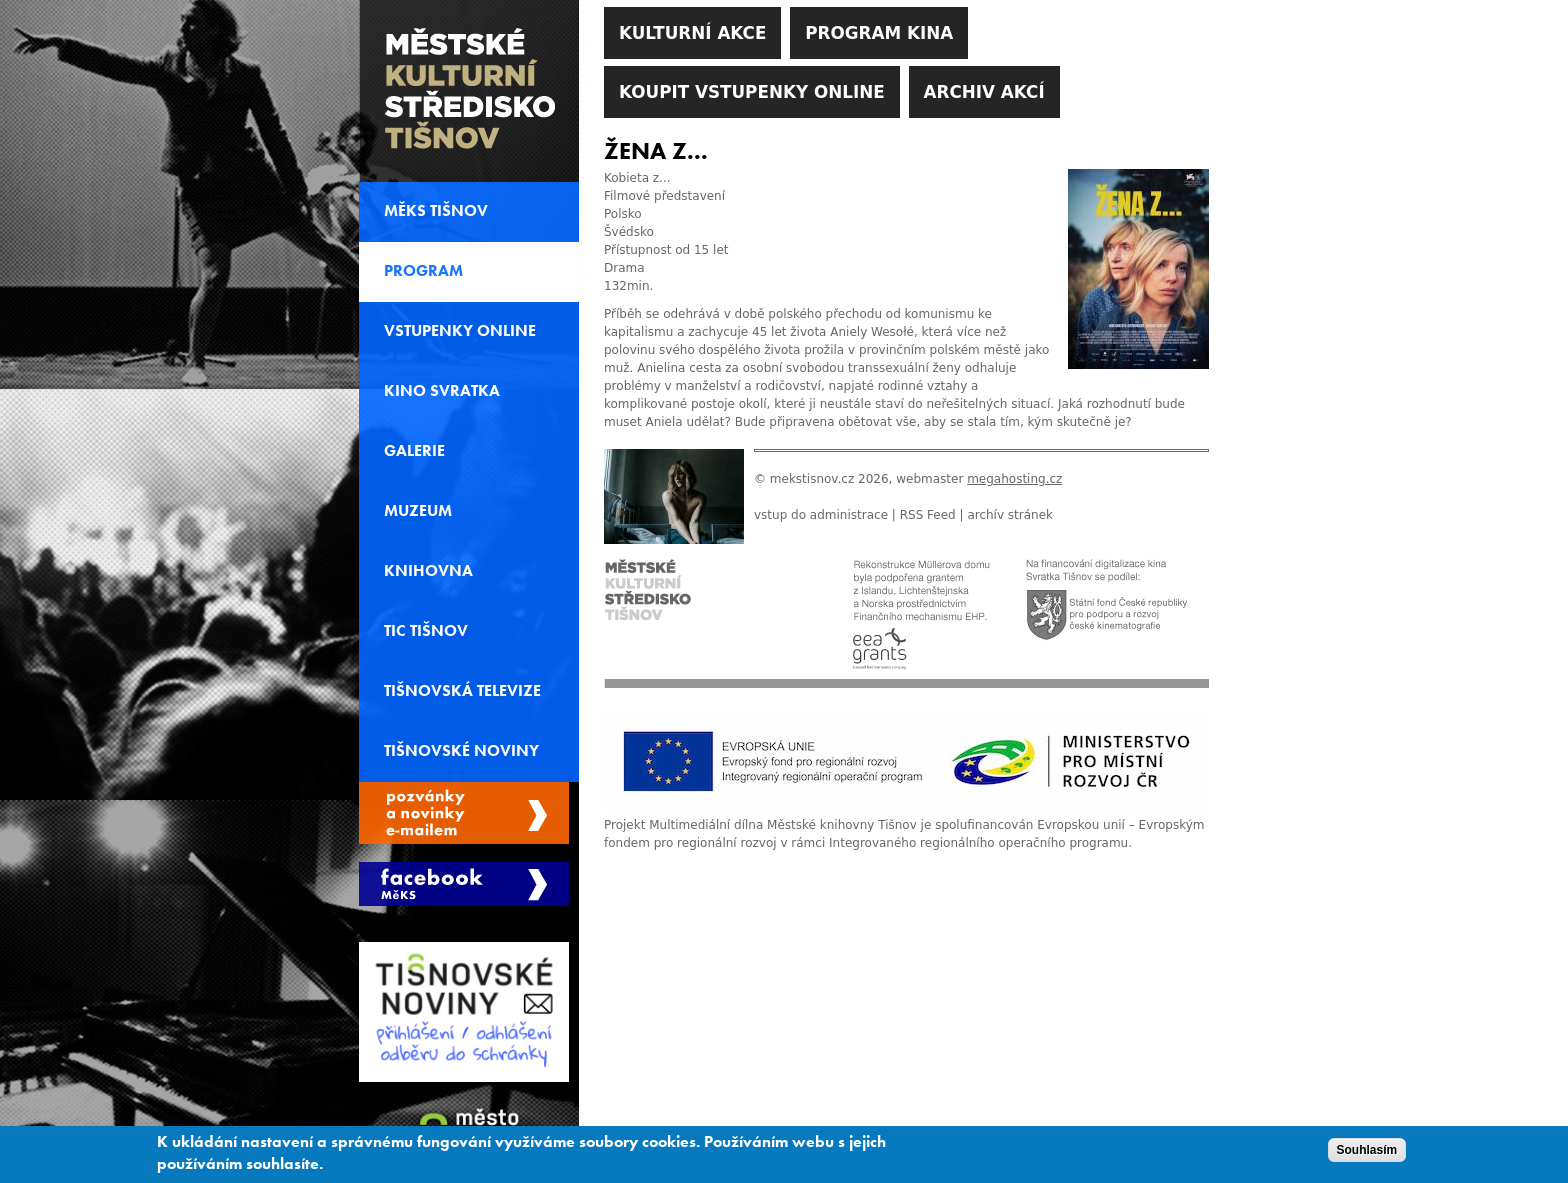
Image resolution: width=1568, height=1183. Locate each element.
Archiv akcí (984, 92)
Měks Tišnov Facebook (464, 884)
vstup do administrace (821, 515)
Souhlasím (1367, 1153)
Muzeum (418, 511)
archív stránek (1010, 515)
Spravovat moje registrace (464, 813)
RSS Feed (928, 515)
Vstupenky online (460, 331)
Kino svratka (442, 391)
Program (423, 271)
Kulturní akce (692, 33)
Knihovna (428, 571)
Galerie (414, 451)
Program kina (879, 33)
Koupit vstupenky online (752, 92)
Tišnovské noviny (461, 751)
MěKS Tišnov (436, 211)
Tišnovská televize (462, 691)
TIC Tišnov (426, 631)
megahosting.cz (1014, 479)
